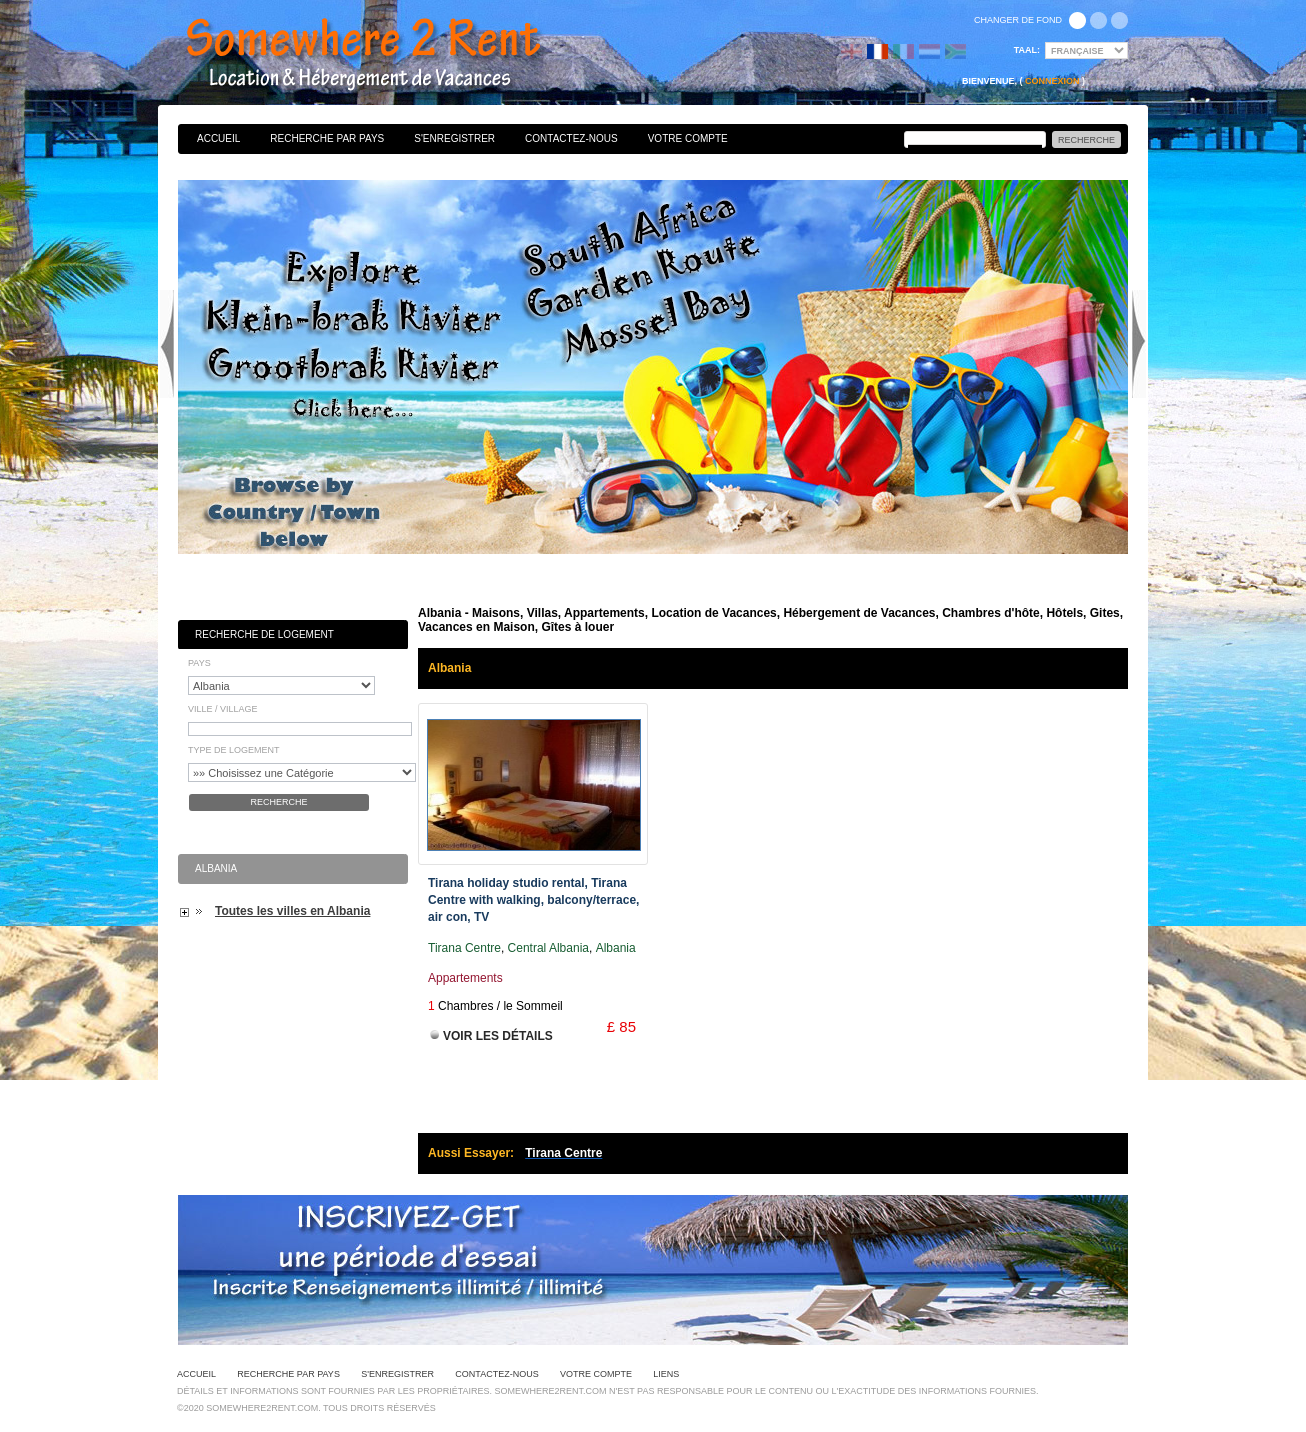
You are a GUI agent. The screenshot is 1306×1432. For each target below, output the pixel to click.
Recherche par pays (327, 138)
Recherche (278, 802)
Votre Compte (688, 138)
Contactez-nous (571, 138)
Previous (167, 344)
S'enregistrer (454, 138)
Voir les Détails (498, 1036)
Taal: (1027, 50)
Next (1139, 344)
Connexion (1052, 81)
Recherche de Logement (264, 634)
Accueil (218, 138)
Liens (666, 1374)
